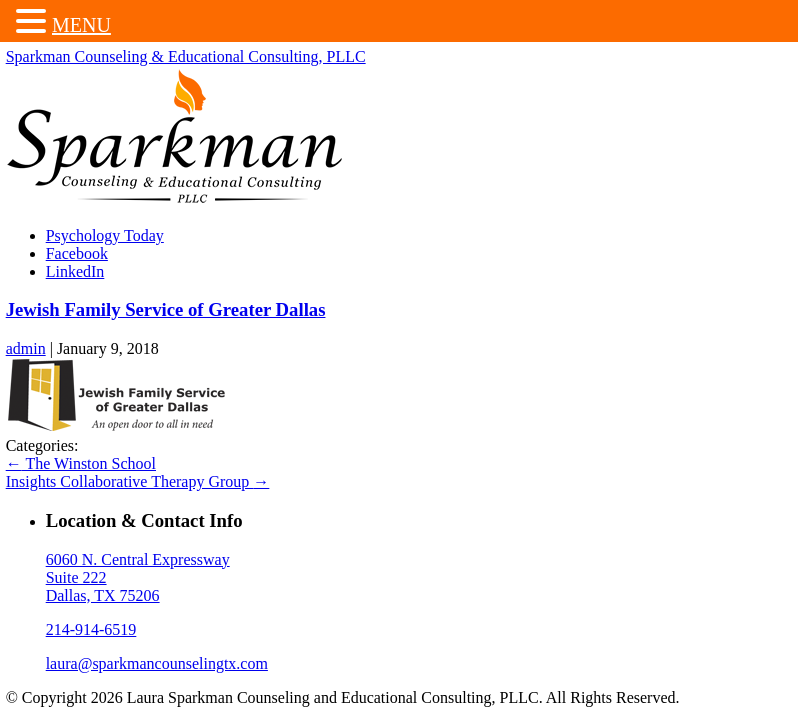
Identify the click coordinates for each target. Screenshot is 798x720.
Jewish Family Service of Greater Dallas (168, 312)
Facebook (79, 255)
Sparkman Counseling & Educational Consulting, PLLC (188, 58)
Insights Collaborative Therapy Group (140, 483)
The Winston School (83, 465)
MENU (81, 25)
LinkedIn (77, 273)
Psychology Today (107, 237)
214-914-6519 (93, 631)
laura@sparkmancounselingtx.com (159, 665)
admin (28, 350)
